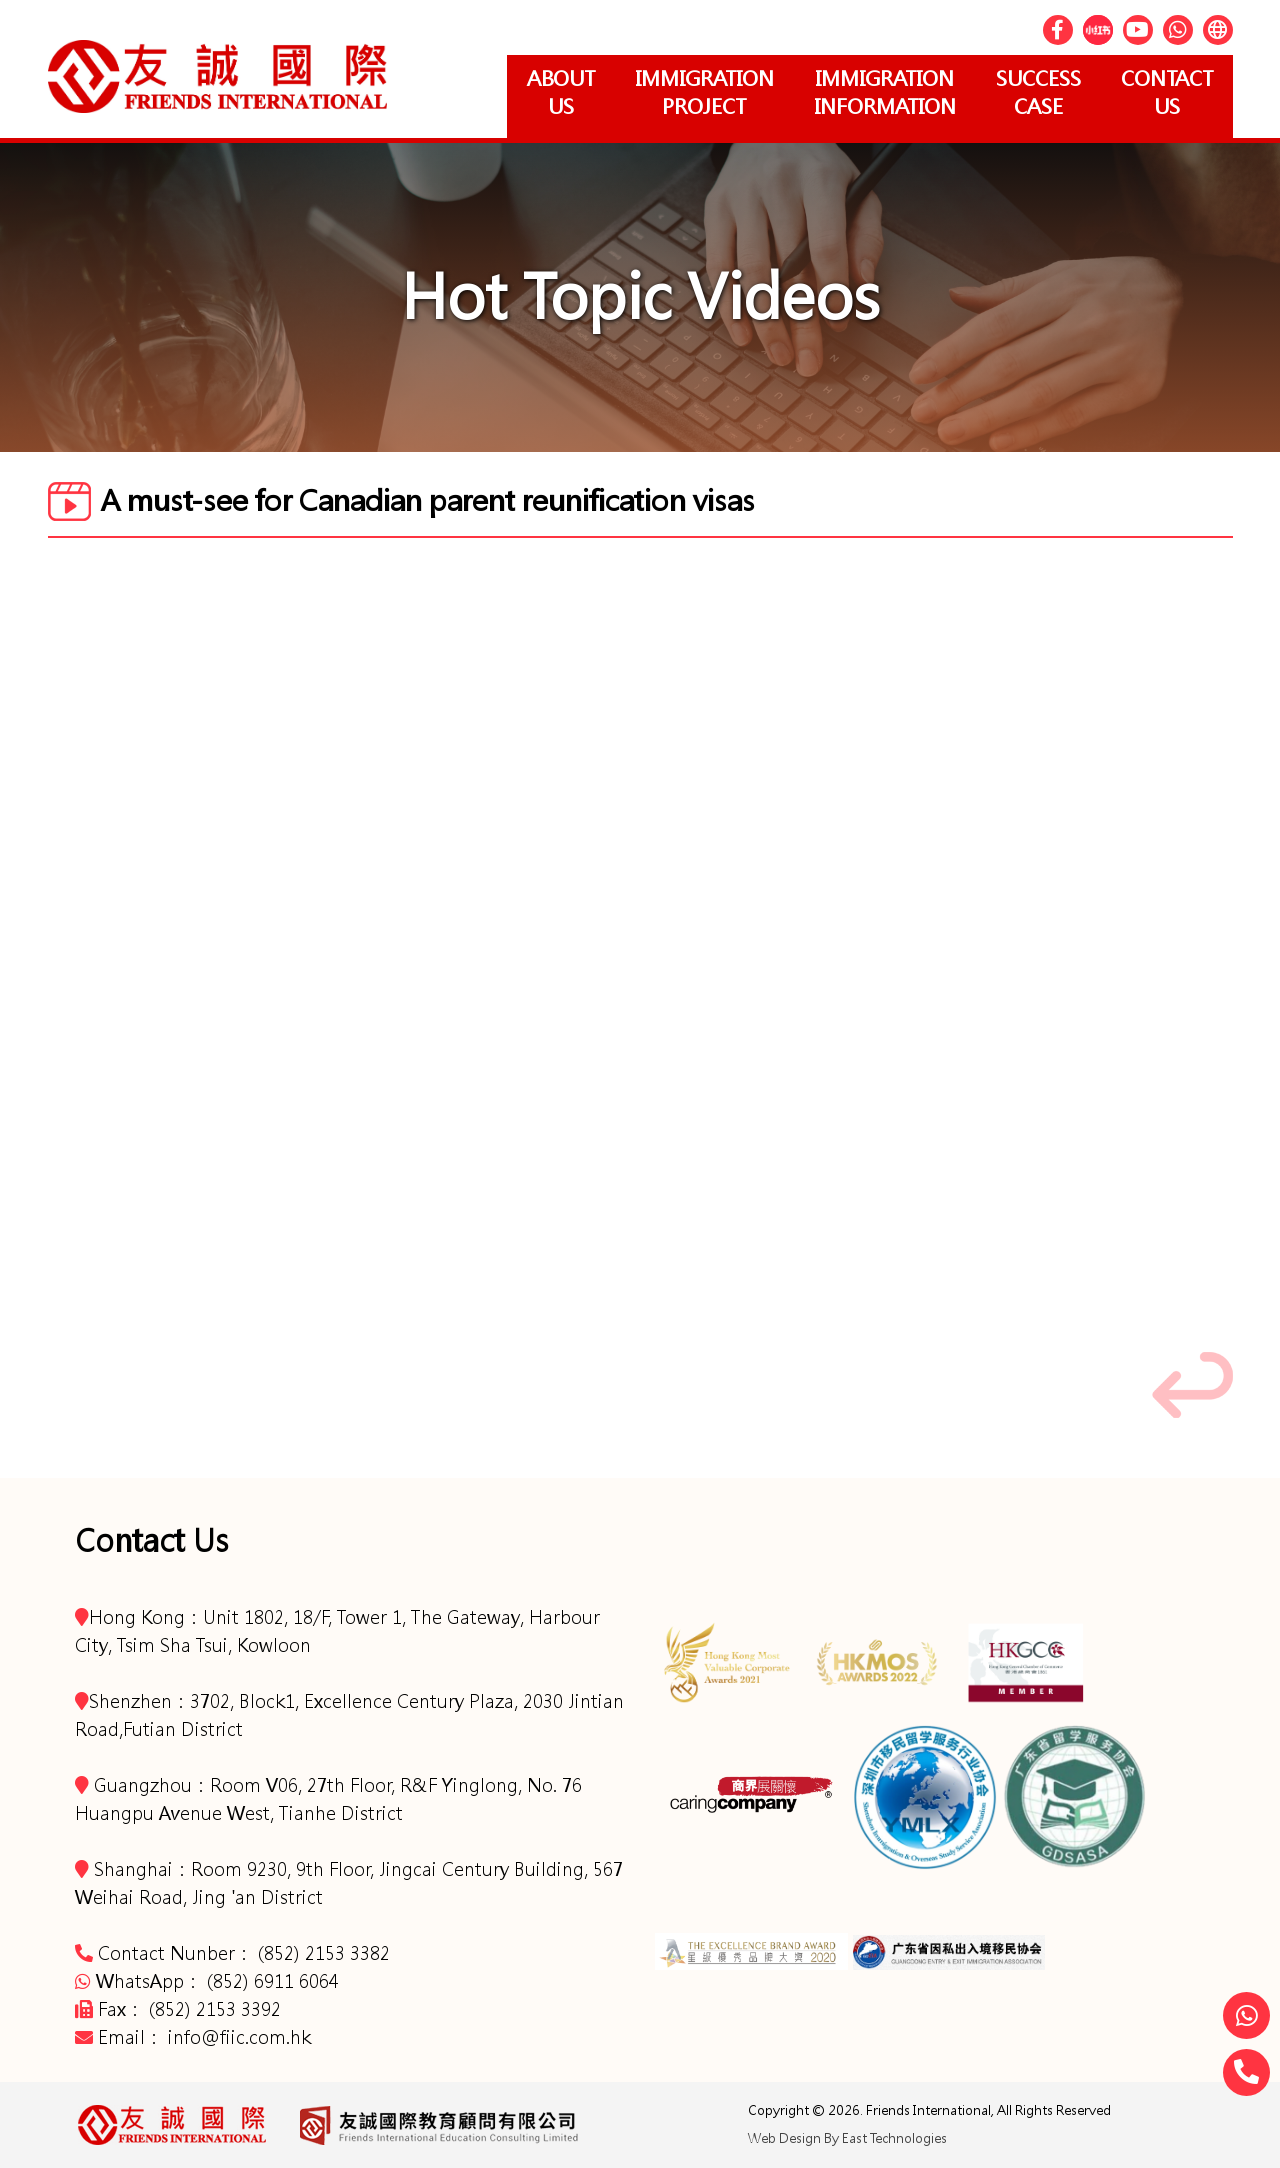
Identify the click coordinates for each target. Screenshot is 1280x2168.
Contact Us (1167, 92)
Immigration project (704, 92)
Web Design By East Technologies (847, 2138)
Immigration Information (885, 92)
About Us (561, 92)
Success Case (1038, 92)
